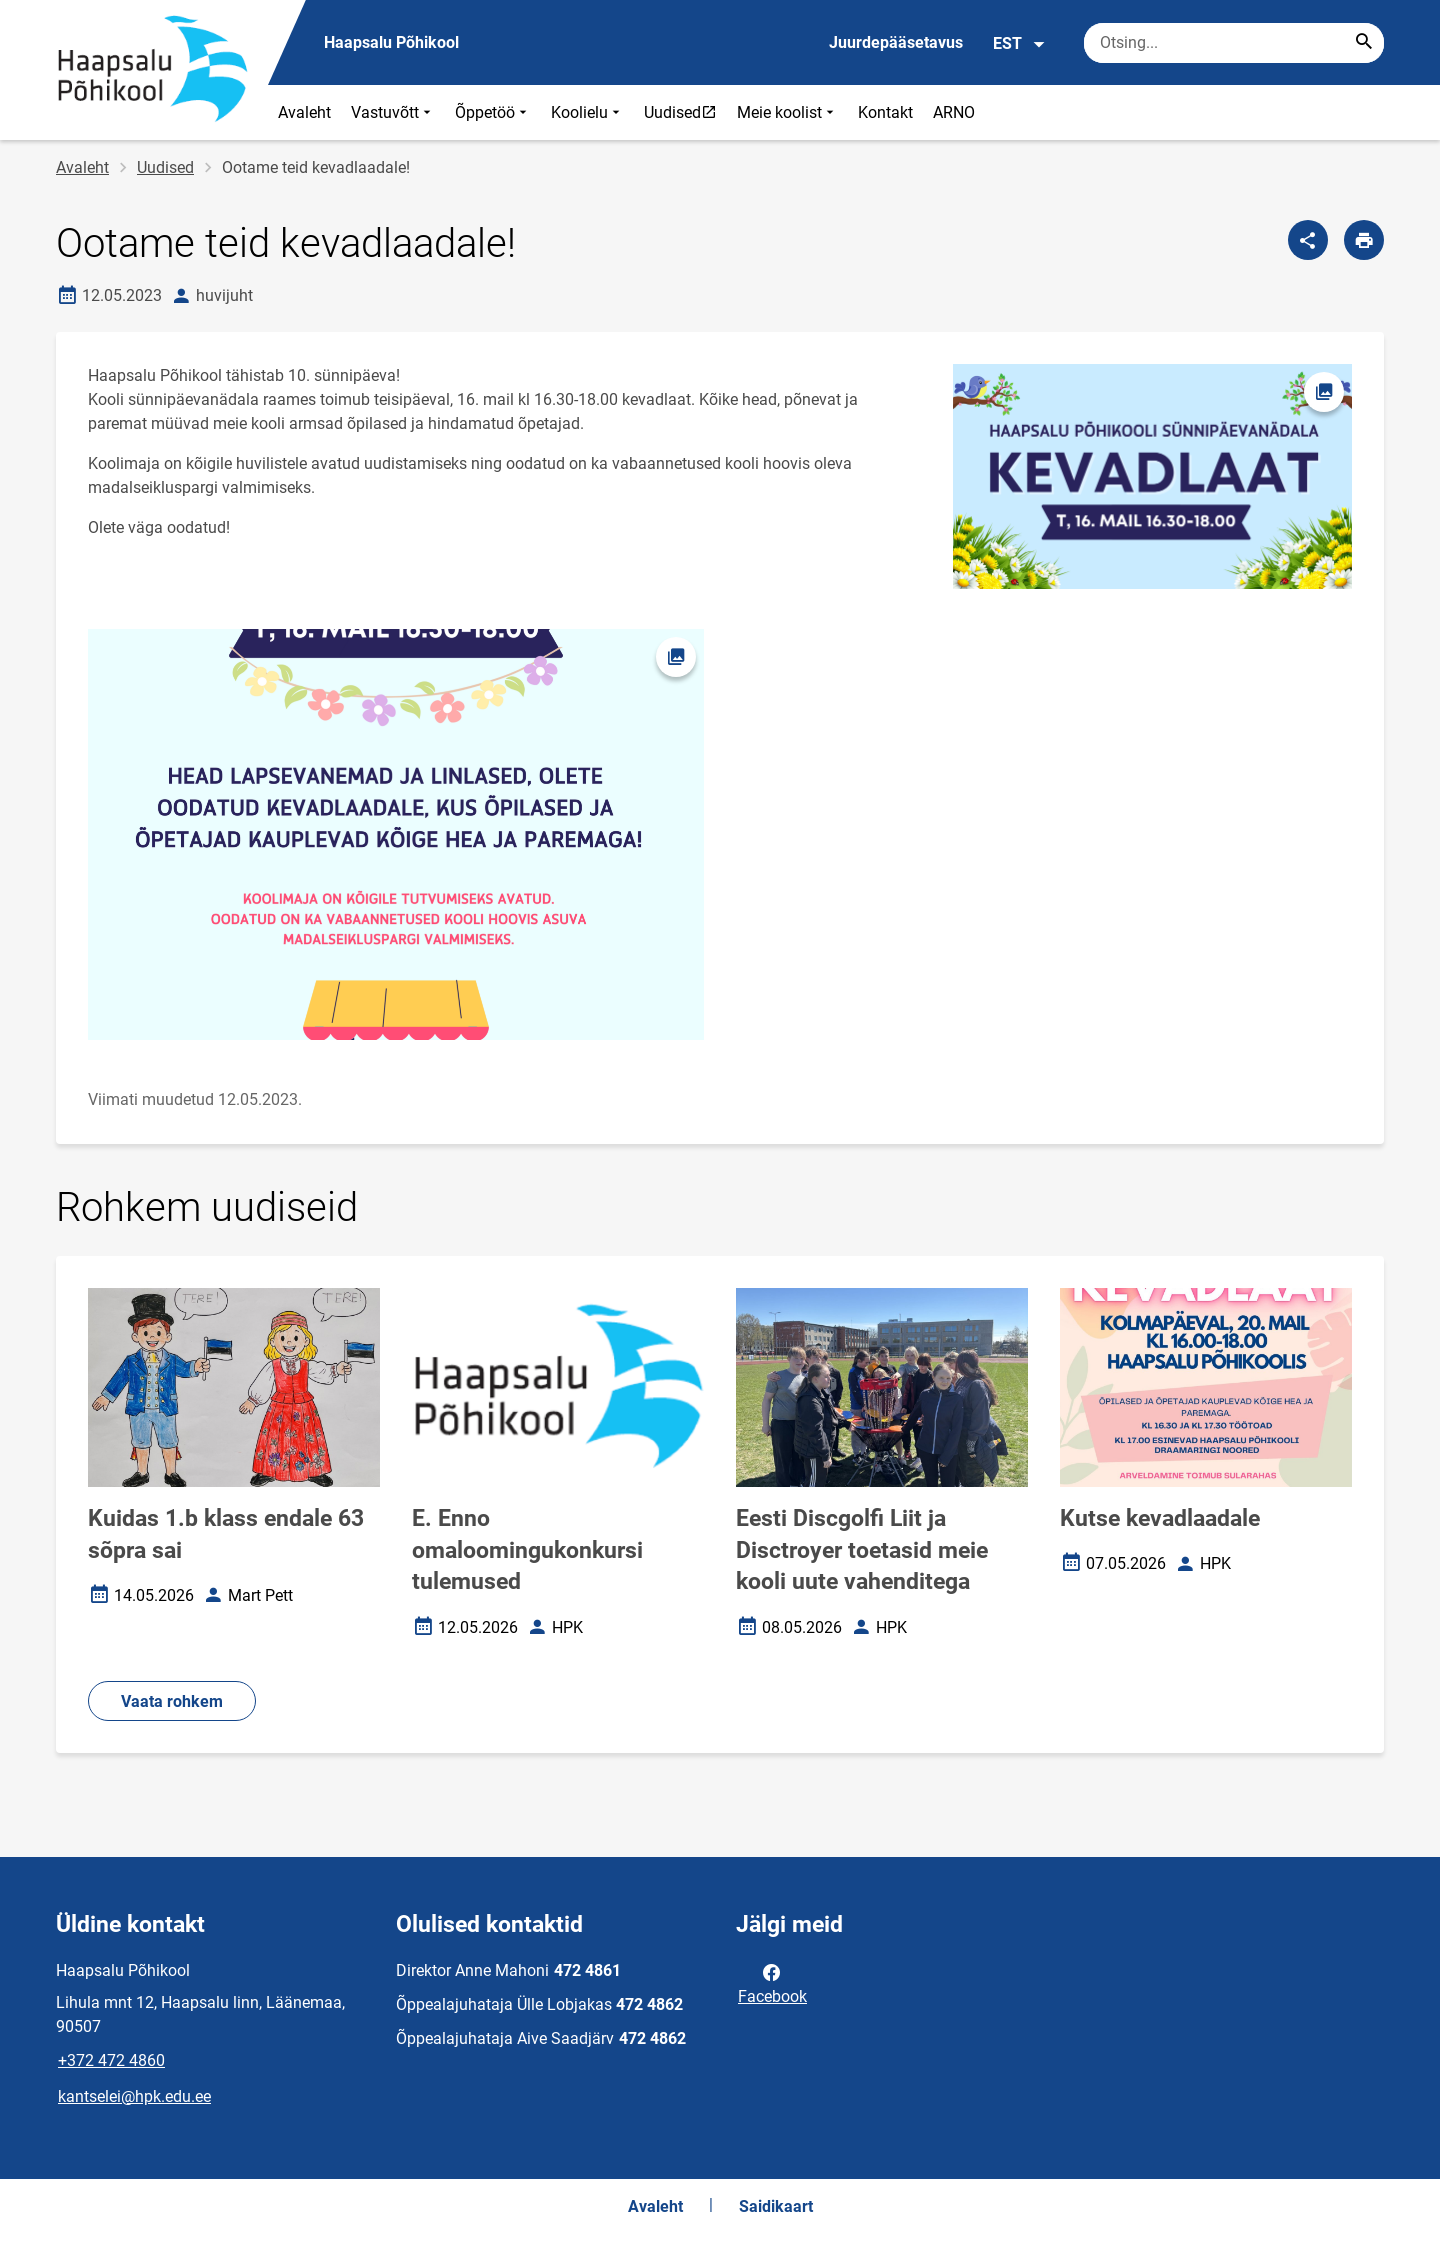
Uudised (685, 112)
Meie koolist (787, 112)
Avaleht (304, 112)
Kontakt (885, 112)
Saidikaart (776, 2206)
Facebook (772, 1983)
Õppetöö (493, 112)
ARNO (954, 112)
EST (1019, 44)
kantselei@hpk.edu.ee (134, 2096)
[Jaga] (1308, 240)
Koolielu (587, 112)
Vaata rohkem (172, 1701)
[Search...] (1364, 43)
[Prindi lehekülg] (1364, 240)
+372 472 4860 (111, 2060)
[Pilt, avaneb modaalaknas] (396, 834)
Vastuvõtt (393, 112)
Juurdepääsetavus (896, 42)
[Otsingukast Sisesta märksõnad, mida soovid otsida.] (1234, 43)
